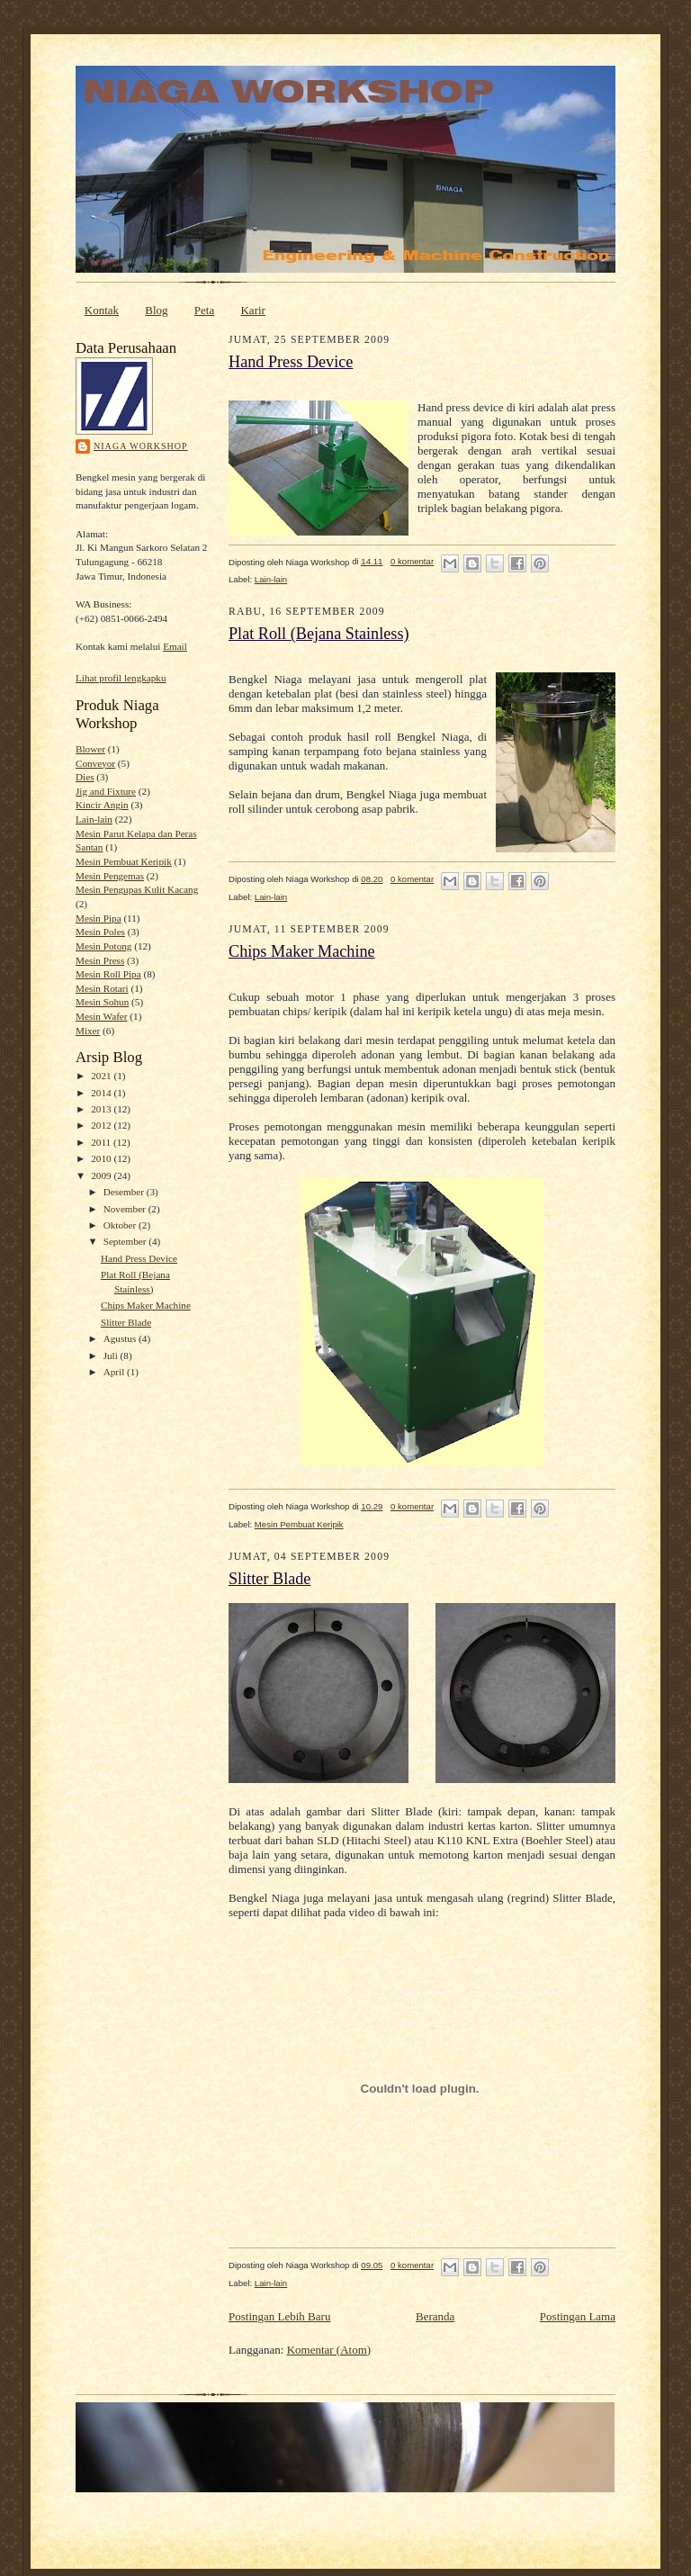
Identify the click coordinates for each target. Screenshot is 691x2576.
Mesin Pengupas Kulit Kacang (137, 889)
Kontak (102, 310)
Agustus (121, 1338)
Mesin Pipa (98, 918)
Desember (125, 1191)
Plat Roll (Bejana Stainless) (319, 634)
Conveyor (95, 763)
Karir (252, 310)
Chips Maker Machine (146, 1305)
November (125, 1208)
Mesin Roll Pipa (108, 973)
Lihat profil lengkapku (121, 677)
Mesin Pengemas (110, 875)
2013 (102, 1108)
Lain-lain (94, 819)
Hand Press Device (139, 1258)
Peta (204, 310)
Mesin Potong (103, 946)
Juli (112, 1355)
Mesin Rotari (102, 988)
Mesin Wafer (102, 1016)
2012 (102, 1125)
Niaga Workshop (141, 446)
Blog (156, 310)
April (115, 1371)
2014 (102, 1092)
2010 (102, 1158)
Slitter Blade (126, 1322)
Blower (90, 748)
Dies (85, 776)
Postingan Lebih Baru (279, 2316)
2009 (102, 1175)
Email (175, 646)
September (126, 1241)
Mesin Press (100, 960)
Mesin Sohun (102, 1001)
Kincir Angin (102, 804)
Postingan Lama (577, 2316)
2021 (102, 1075)
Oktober (121, 1225)
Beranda (435, 2316)
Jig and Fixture (106, 791)
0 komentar (412, 561)
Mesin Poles (100, 931)
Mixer (88, 1030)
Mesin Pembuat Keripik (124, 861)
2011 (102, 1142)
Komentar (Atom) (329, 2349)
